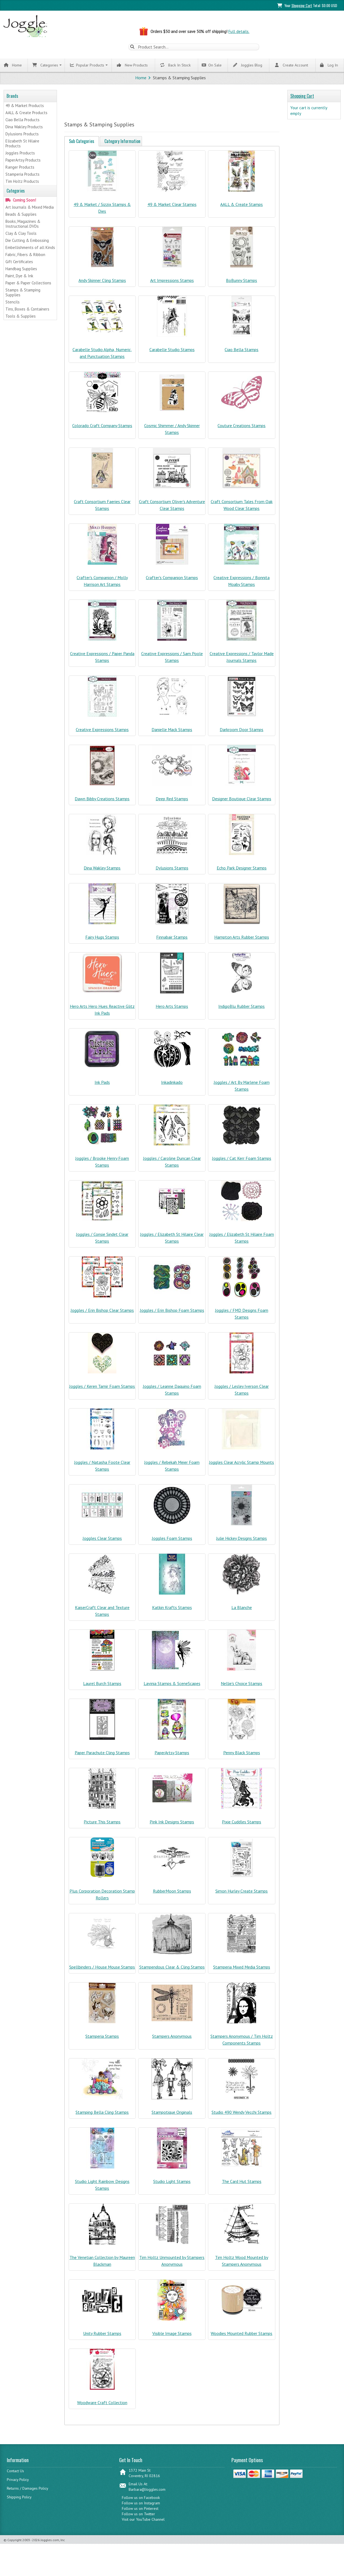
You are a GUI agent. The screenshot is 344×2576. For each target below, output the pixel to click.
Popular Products (87, 65)
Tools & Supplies (20, 317)
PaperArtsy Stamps (172, 1757)
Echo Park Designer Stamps (242, 872)
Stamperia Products (22, 175)
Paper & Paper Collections (28, 284)
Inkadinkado (172, 1086)
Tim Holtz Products (22, 182)
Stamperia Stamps (102, 2040)
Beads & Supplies (21, 215)
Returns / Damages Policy (27, 2492)
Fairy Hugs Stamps (102, 941)
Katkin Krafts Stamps (172, 1611)
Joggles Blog (248, 65)
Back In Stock (177, 65)
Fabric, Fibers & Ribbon (25, 255)
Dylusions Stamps (172, 872)
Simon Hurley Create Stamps (241, 1895)
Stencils (12, 303)
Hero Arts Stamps (172, 1010)
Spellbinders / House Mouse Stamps (102, 1971)
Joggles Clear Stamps (102, 1542)
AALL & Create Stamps (241, 208)
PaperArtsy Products (23, 160)
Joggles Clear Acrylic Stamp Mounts (241, 1466)
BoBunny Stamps (241, 284)
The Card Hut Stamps (241, 2185)
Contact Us (15, 2475)
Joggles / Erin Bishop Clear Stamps (102, 1314)
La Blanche (241, 1611)
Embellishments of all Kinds (30, 248)
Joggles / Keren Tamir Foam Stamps (102, 1390)
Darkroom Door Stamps (241, 734)
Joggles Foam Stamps (172, 1542)
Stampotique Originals (172, 2116)
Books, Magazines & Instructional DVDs (22, 225)
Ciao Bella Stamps (241, 354)
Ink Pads (102, 1086)
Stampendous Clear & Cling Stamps (172, 1971)
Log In (329, 65)
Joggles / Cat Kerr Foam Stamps (241, 1162)
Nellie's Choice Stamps (241, 1687)
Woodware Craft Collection (102, 2407)
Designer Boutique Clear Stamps (241, 803)
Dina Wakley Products (24, 127)
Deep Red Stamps (172, 803)
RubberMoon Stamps (172, 1895)
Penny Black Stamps (241, 1757)
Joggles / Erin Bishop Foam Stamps (172, 1314)
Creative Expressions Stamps (102, 734)
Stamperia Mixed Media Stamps (241, 1971)
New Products (133, 65)
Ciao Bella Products (22, 120)
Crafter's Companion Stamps (172, 582)
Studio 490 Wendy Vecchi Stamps (241, 2116)
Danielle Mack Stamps (172, 734)
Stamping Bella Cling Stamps (102, 2116)
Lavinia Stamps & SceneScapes (172, 1687)
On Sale (212, 65)
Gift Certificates (19, 262)
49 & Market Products (24, 106)
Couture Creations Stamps (241, 430)
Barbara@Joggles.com (147, 2493)
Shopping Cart (301, 5)
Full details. (238, 31)
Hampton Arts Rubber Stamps (241, 941)
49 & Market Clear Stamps (172, 208)
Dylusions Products (22, 134)
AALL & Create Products (26, 113)
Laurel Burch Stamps (102, 1687)
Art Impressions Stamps (172, 284)
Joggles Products (20, 153)
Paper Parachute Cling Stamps (102, 1757)
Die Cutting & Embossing (27, 241)
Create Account (292, 65)
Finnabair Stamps (172, 941)
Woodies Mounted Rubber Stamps (242, 2337)
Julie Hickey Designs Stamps (241, 1542)
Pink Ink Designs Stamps (172, 1826)
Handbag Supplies (21, 269)
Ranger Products (19, 168)
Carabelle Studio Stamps (172, 354)
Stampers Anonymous (172, 2040)
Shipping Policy (19, 2501)
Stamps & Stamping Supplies (22, 293)
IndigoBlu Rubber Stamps (241, 1010)
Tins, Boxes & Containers (27, 310)
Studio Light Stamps (172, 2185)
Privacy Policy (18, 2483)
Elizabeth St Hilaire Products (22, 144)
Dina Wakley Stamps (102, 872)
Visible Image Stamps (172, 2337)
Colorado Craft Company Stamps (102, 430)
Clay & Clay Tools (21, 234)
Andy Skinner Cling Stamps (102, 284)
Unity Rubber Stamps (102, 2337)
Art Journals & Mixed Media (29, 208)
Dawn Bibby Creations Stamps (102, 803)
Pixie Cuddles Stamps (241, 1826)
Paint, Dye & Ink (19, 276)
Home (13, 65)
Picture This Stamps (102, 1826)
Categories (45, 65)
